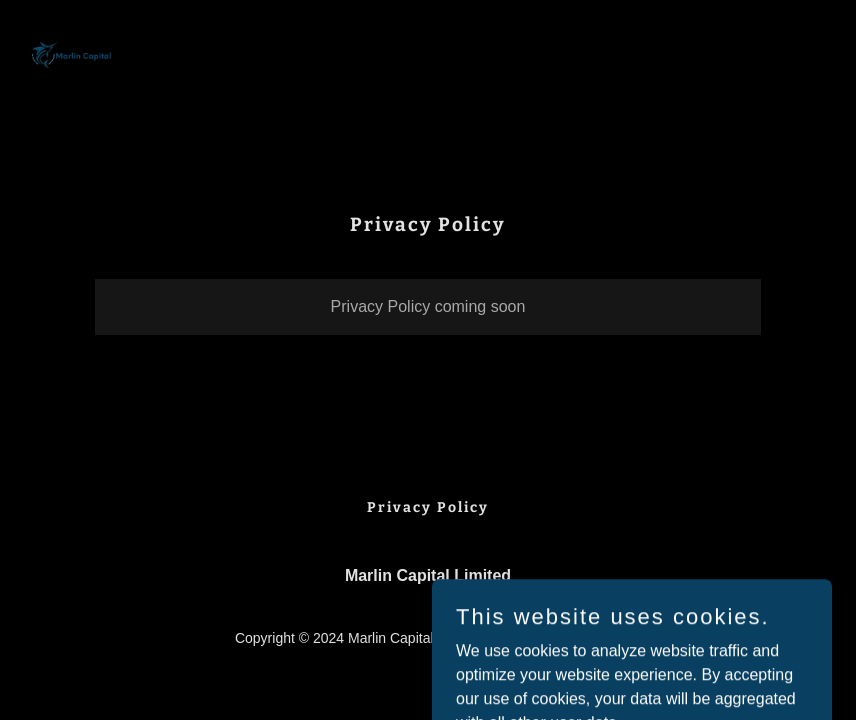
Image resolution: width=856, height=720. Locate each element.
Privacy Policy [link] (428, 507)
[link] (72, 56)
